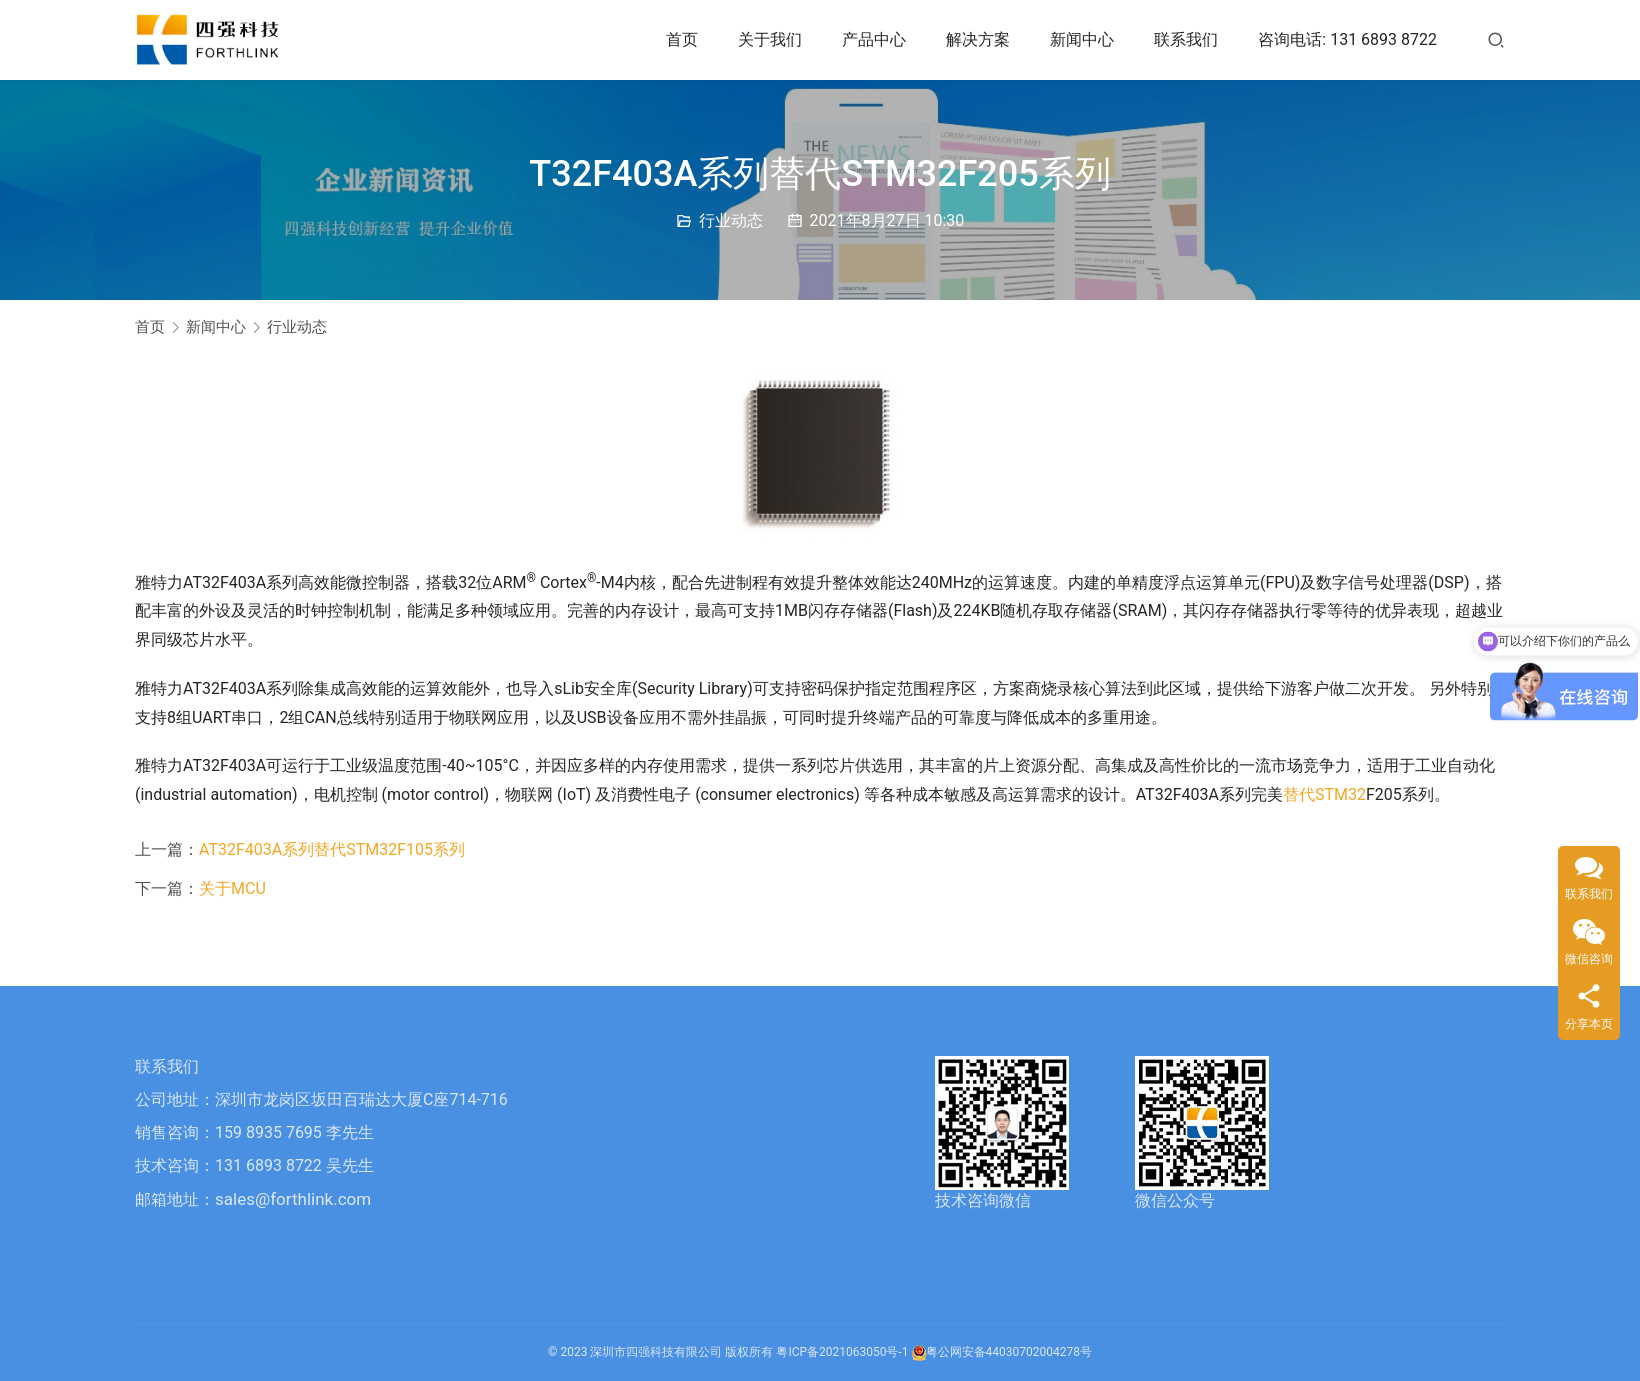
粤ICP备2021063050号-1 (842, 1352)
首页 (682, 39)
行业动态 (731, 220)
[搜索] (1496, 39)
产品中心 (874, 39)
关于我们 (770, 39)
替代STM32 (1324, 794)
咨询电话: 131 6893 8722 (1347, 39)
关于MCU (232, 888)
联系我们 (1186, 39)
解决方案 (978, 39)
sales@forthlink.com (293, 1199)
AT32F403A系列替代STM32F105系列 (332, 849)
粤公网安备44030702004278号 (1002, 1352)
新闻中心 (1082, 39)
